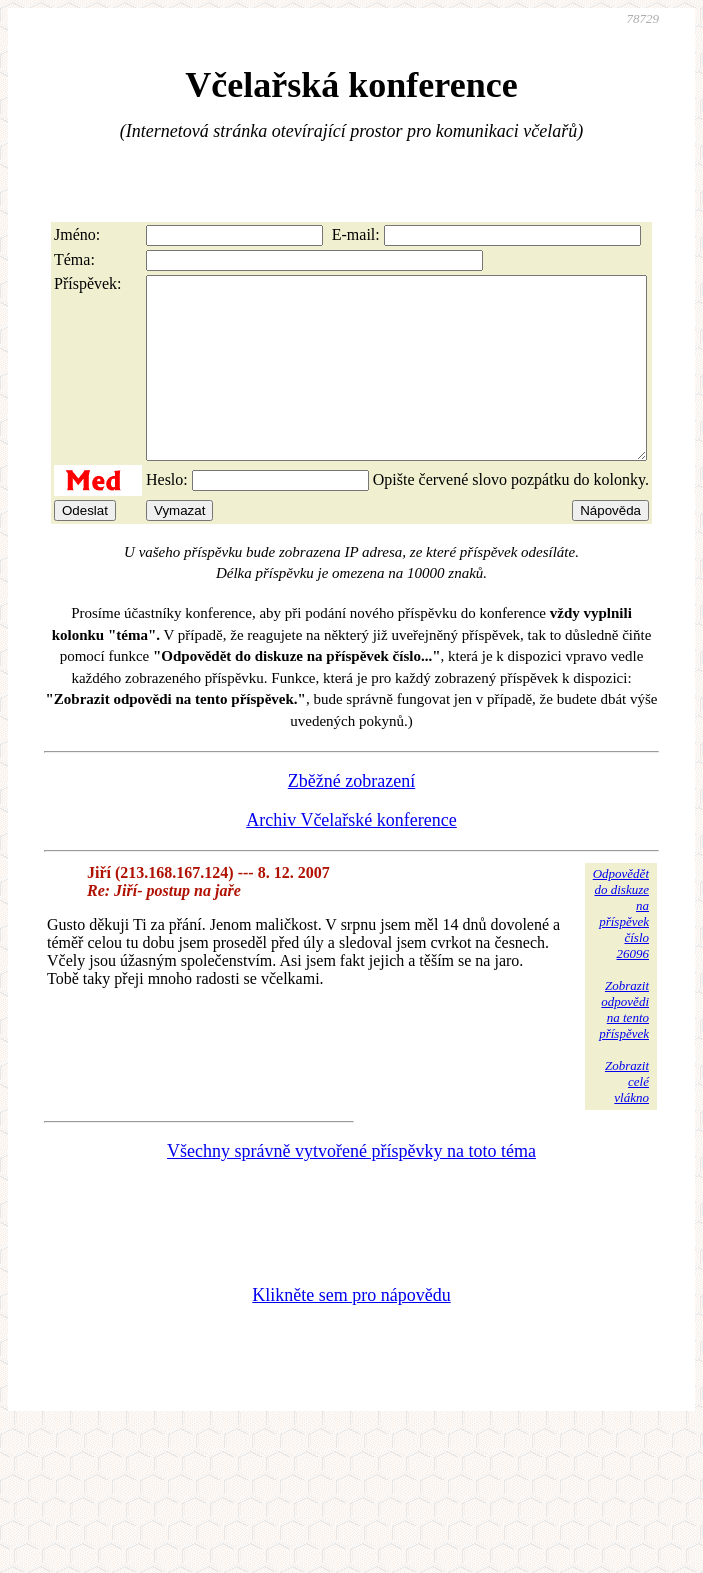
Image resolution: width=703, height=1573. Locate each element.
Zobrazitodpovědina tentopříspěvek (624, 1045)
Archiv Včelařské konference (351, 856)
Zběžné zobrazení (351, 817)
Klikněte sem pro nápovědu (351, 1331)
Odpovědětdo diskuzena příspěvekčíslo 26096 (621, 949)
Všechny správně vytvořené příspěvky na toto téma (351, 1187)
